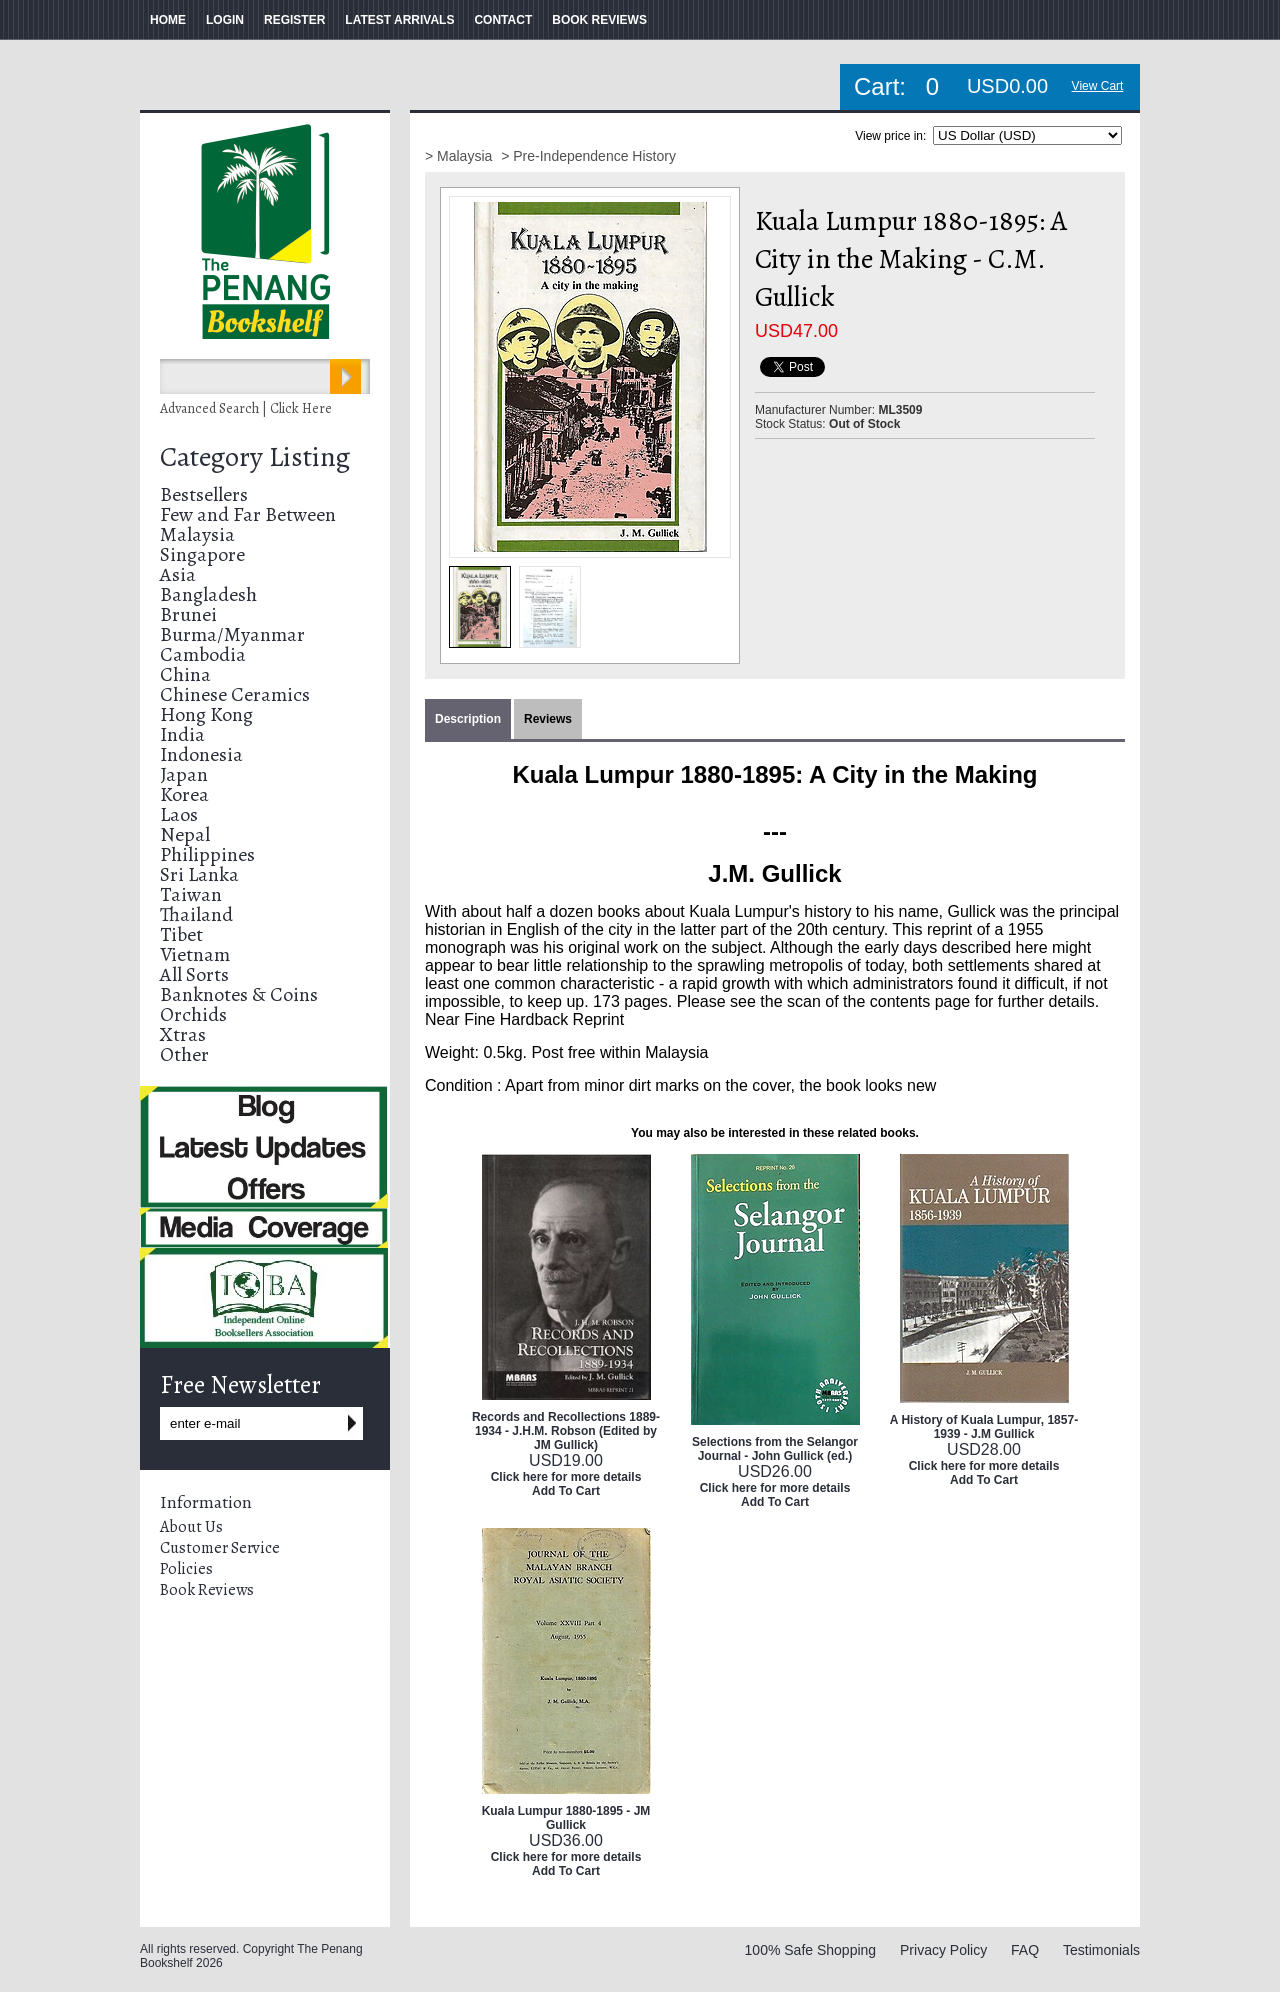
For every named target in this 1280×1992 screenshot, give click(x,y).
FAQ (1025, 1950)
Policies (186, 1569)
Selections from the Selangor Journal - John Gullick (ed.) (775, 1449)
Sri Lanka (199, 874)
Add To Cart (566, 1491)
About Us (191, 1527)
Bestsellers (204, 494)
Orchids (193, 1014)
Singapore (202, 554)
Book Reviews (207, 1590)
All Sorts (194, 974)
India (182, 734)
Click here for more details (566, 1477)
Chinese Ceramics (235, 694)
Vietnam (195, 954)
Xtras (183, 1034)
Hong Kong (206, 714)
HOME (168, 20)
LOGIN (225, 20)
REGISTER (294, 20)
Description (468, 719)
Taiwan (191, 894)
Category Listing (255, 457)
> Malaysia (460, 156)
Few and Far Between (248, 514)
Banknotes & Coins (239, 994)
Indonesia (201, 754)
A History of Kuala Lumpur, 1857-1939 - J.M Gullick (984, 1427)
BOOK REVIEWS (599, 20)
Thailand (196, 914)
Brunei (188, 614)
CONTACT (503, 20)
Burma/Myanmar (232, 634)
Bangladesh (208, 594)
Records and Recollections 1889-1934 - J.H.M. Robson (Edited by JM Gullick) (566, 1431)
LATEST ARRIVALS (399, 20)
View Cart (1098, 86)
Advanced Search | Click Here (246, 408)
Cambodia (203, 654)
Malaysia (197, 534)
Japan (184, 774)
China (185, 674)
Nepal (185, 834)
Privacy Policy (943, 1950)
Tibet (181, 934)
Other (184, 1054)
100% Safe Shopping (811, 1950)
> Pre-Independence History (588, 156)
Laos (179, 814)
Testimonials (1101, 1950)
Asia (178, 574)
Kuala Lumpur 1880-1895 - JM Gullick (566, 1818)
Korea (184, 794)
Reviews (548, 719)
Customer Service (220, 1548)
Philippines (207, 854)
